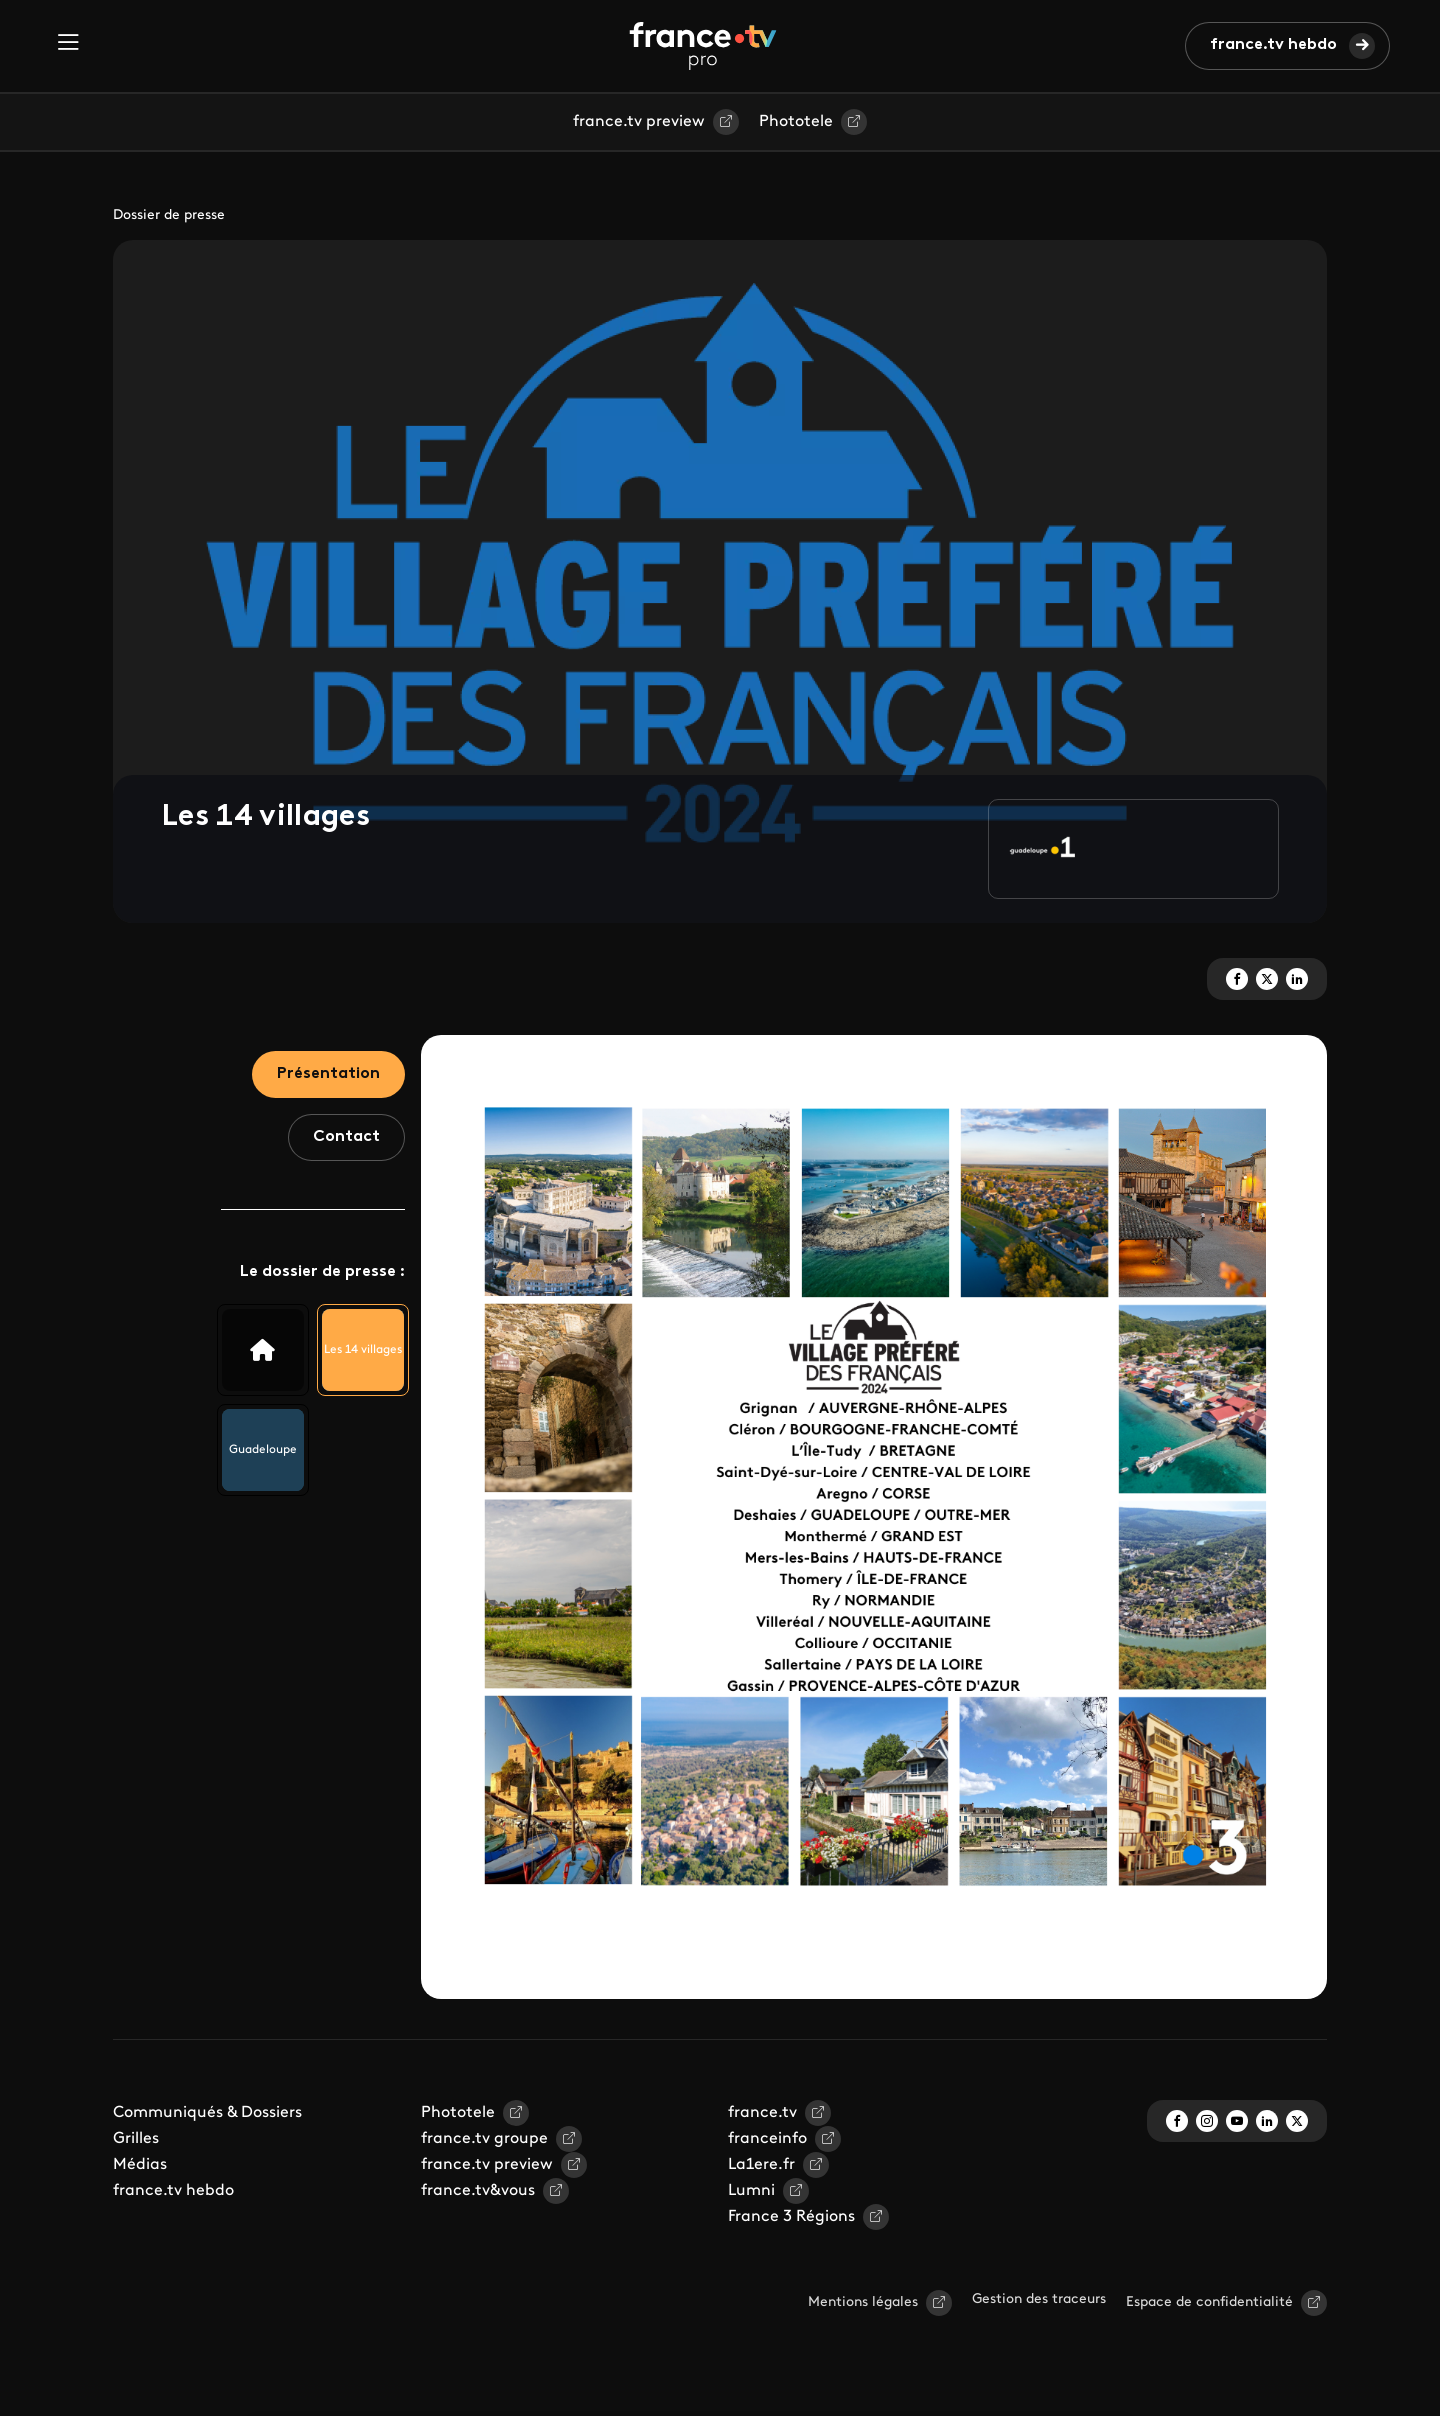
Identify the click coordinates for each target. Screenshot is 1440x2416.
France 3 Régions (791, 2217)
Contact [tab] (346, 1137)
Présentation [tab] (328, 1074)
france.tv (762, 2113)
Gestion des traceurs (1039, 2299)
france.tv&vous (478, 2191)
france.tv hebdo (1273, 45)
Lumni (751, 2191)
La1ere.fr (761, 2165)
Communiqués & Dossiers (207, 2113)
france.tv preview (639, 122)
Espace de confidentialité (1209, 2302)
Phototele (796, 122)
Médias (140, 2165)
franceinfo (767, 2139)
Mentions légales (863, 2302)
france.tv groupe (484, 2139)
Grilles (136, 2139)
